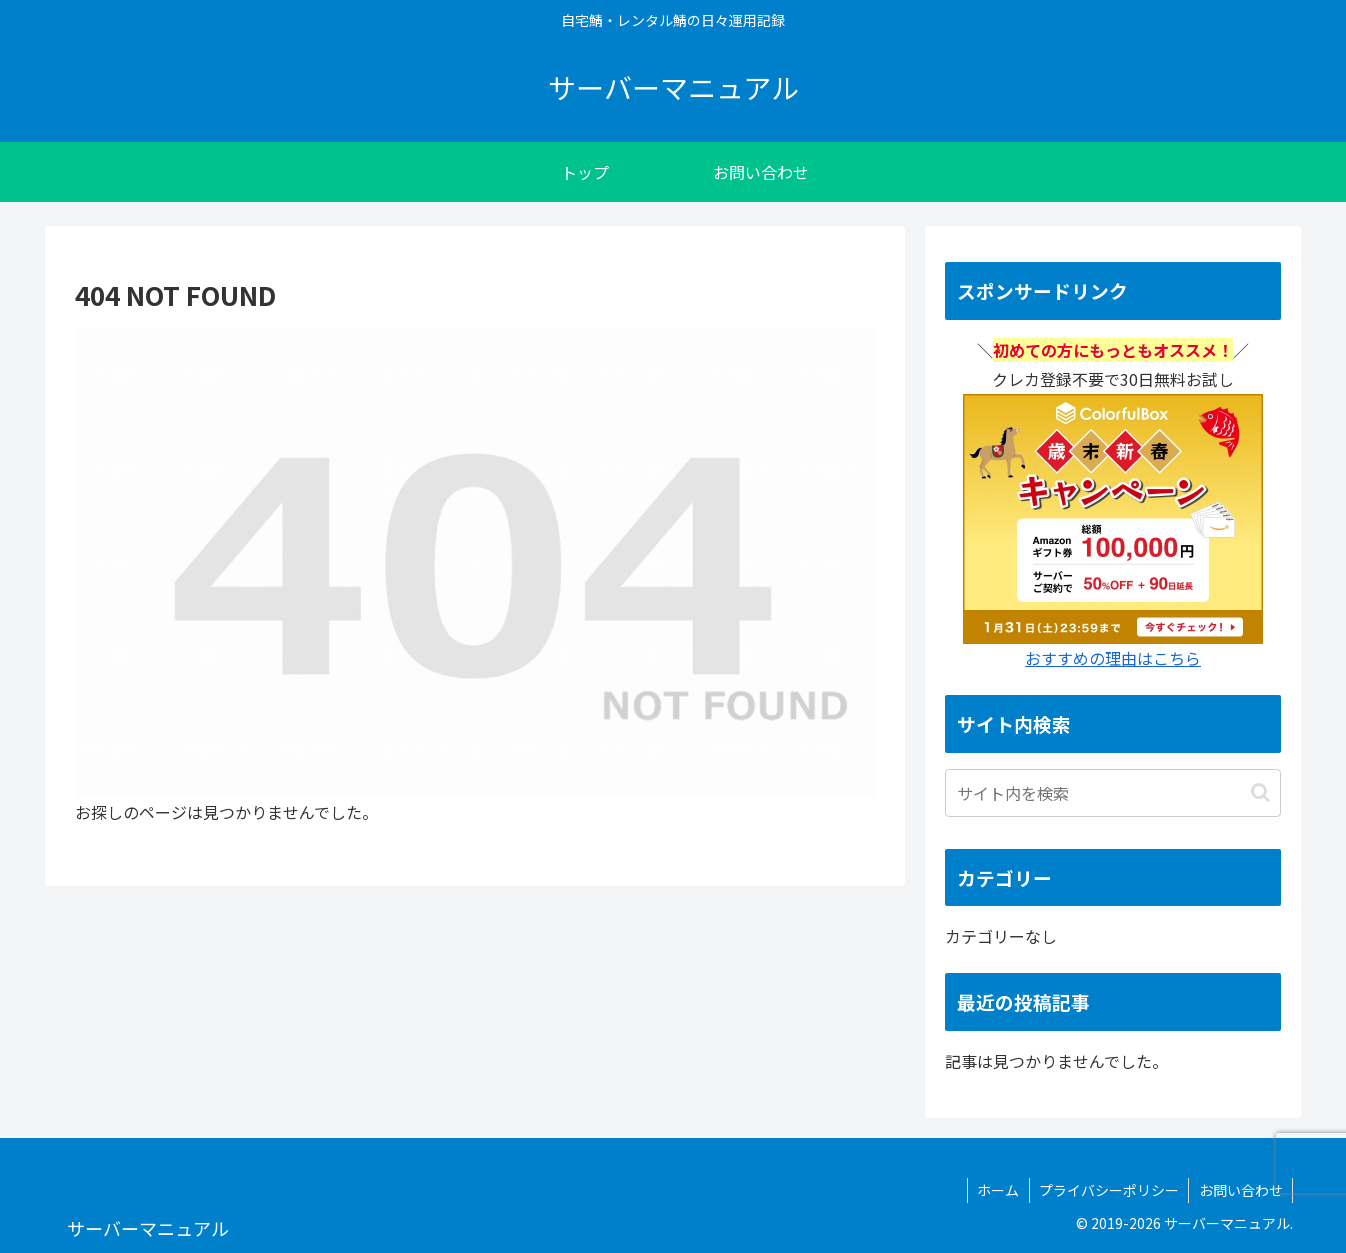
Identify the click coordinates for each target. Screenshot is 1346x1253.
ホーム (995, 1190)
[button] (1260, 792)
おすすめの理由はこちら (1113, 658)
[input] (1113, 793)
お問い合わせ (1240, 1190)
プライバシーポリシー (1107, 1190)
